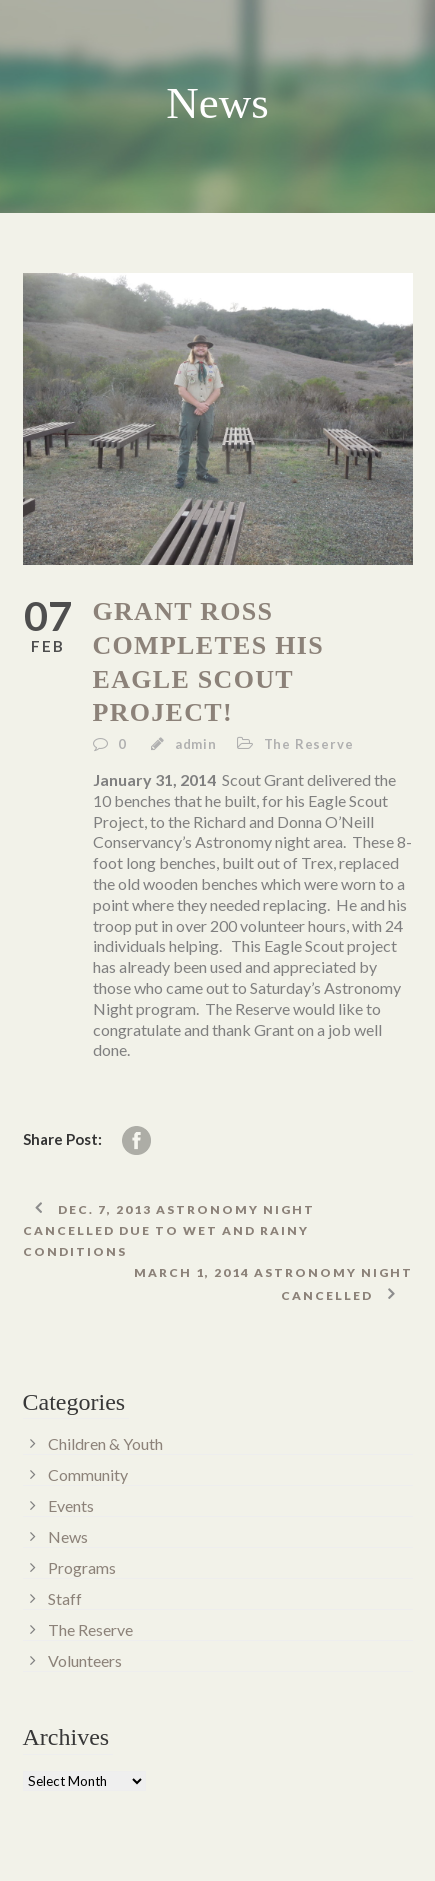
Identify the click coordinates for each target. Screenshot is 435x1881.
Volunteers (85, 1660)
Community (88, 1474)
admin (196, 744)
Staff (65, 1598)
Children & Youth (105, 1443)
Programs (82, 1567)
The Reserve (309, 744)
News (68, 1536)
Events (71, 1505)
